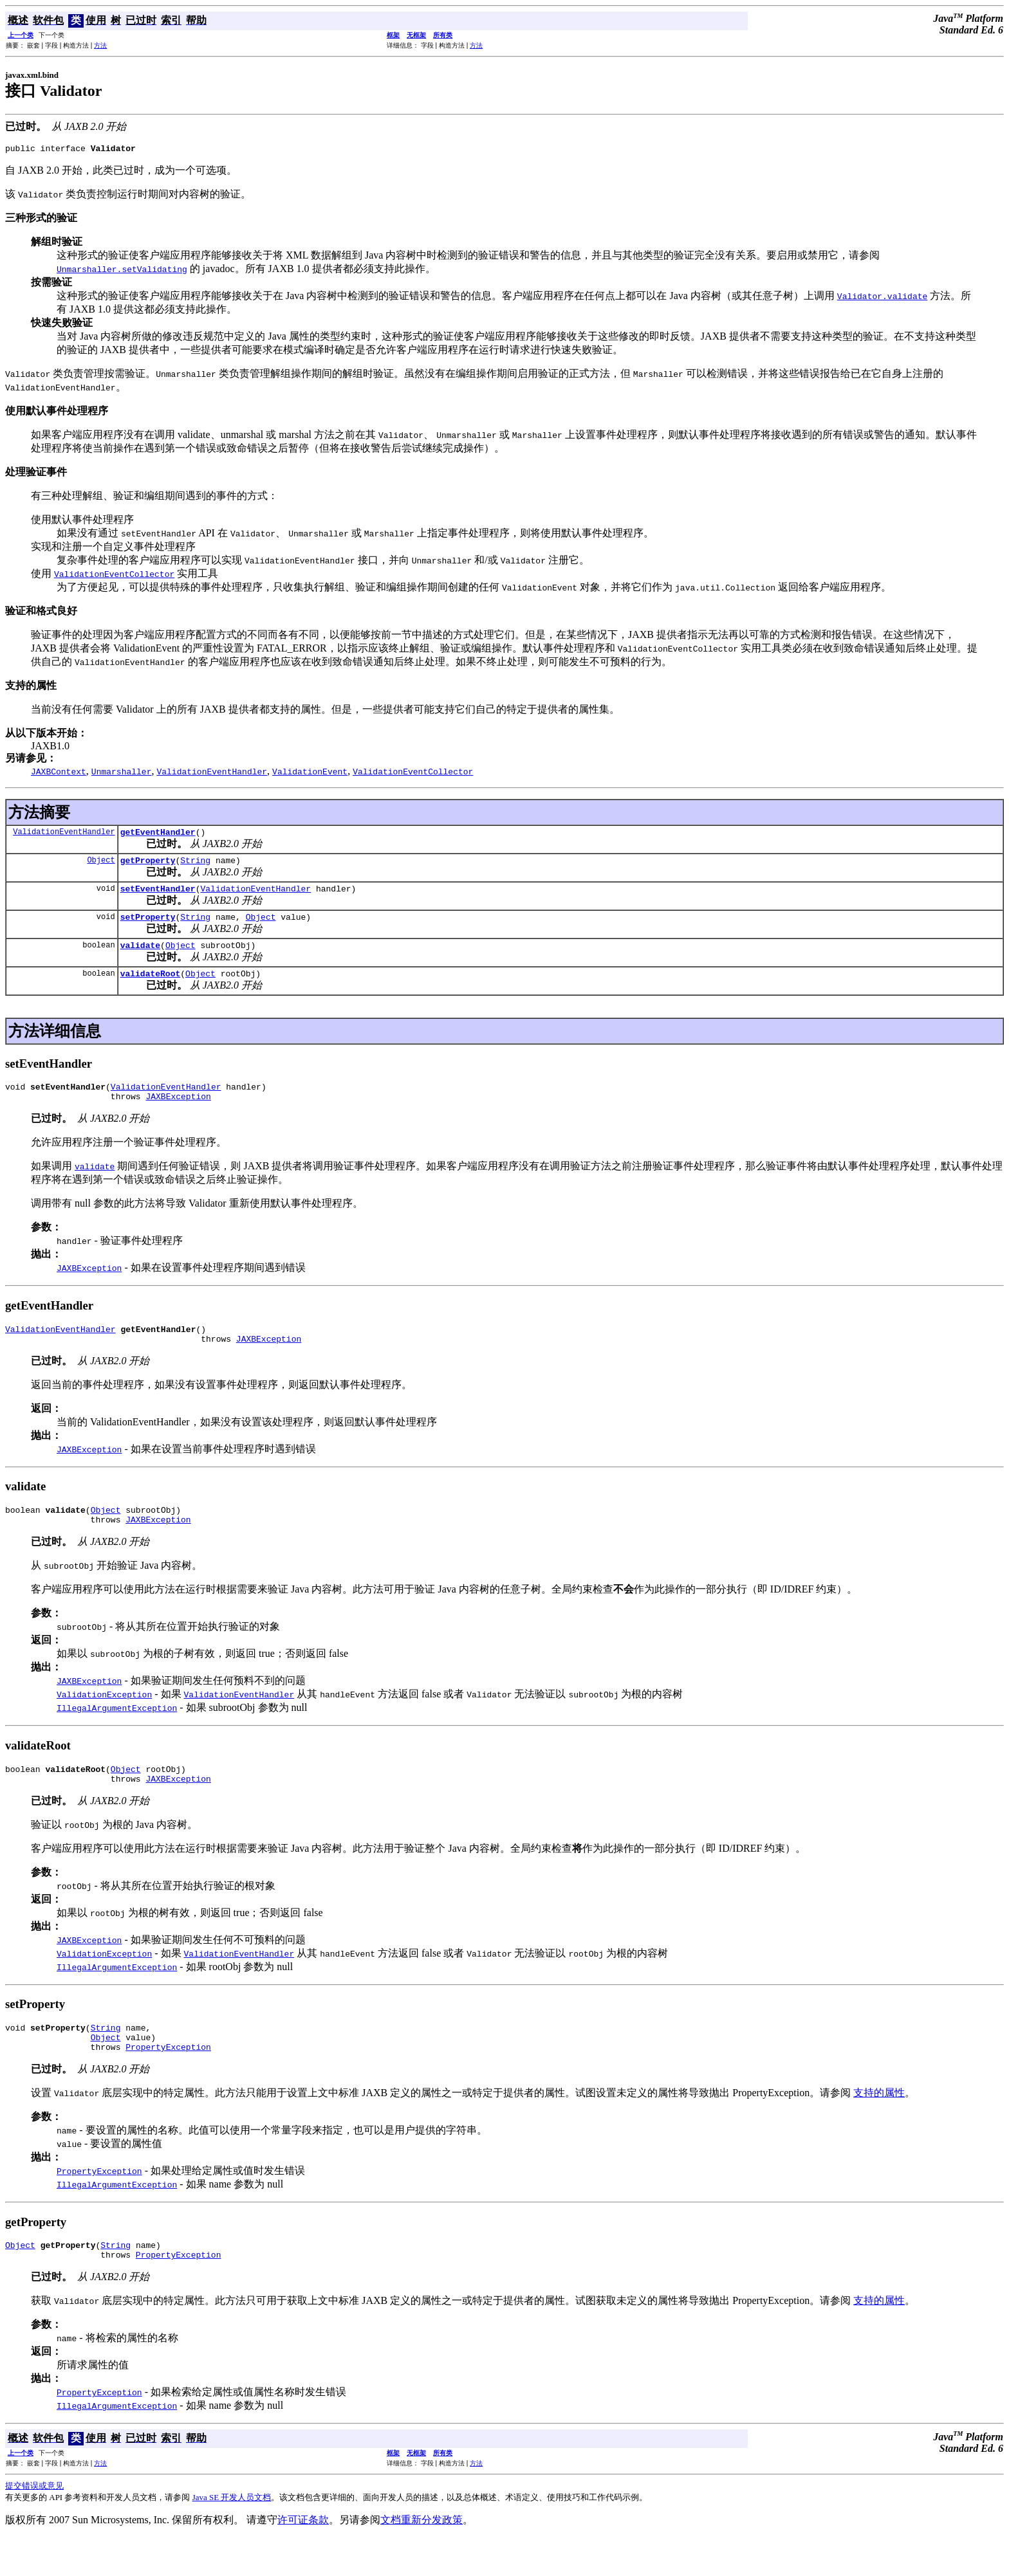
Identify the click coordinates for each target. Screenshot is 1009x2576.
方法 (100, 45)
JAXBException (177, 1113)
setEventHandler (158, 896)
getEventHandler (158, 835)
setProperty (148, 926)
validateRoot (150, 986)
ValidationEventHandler (64, 835)
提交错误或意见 (34, 2524)
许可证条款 (303, 2558)
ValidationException (104, 1719)
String (195, 866)
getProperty (148, 866)
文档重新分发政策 (421, 2558)
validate (140, 956)
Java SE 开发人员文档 (232, 2536)
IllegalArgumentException (117, 1733)
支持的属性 (879, 2127)
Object (101, 865)
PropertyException (168, 2081)
